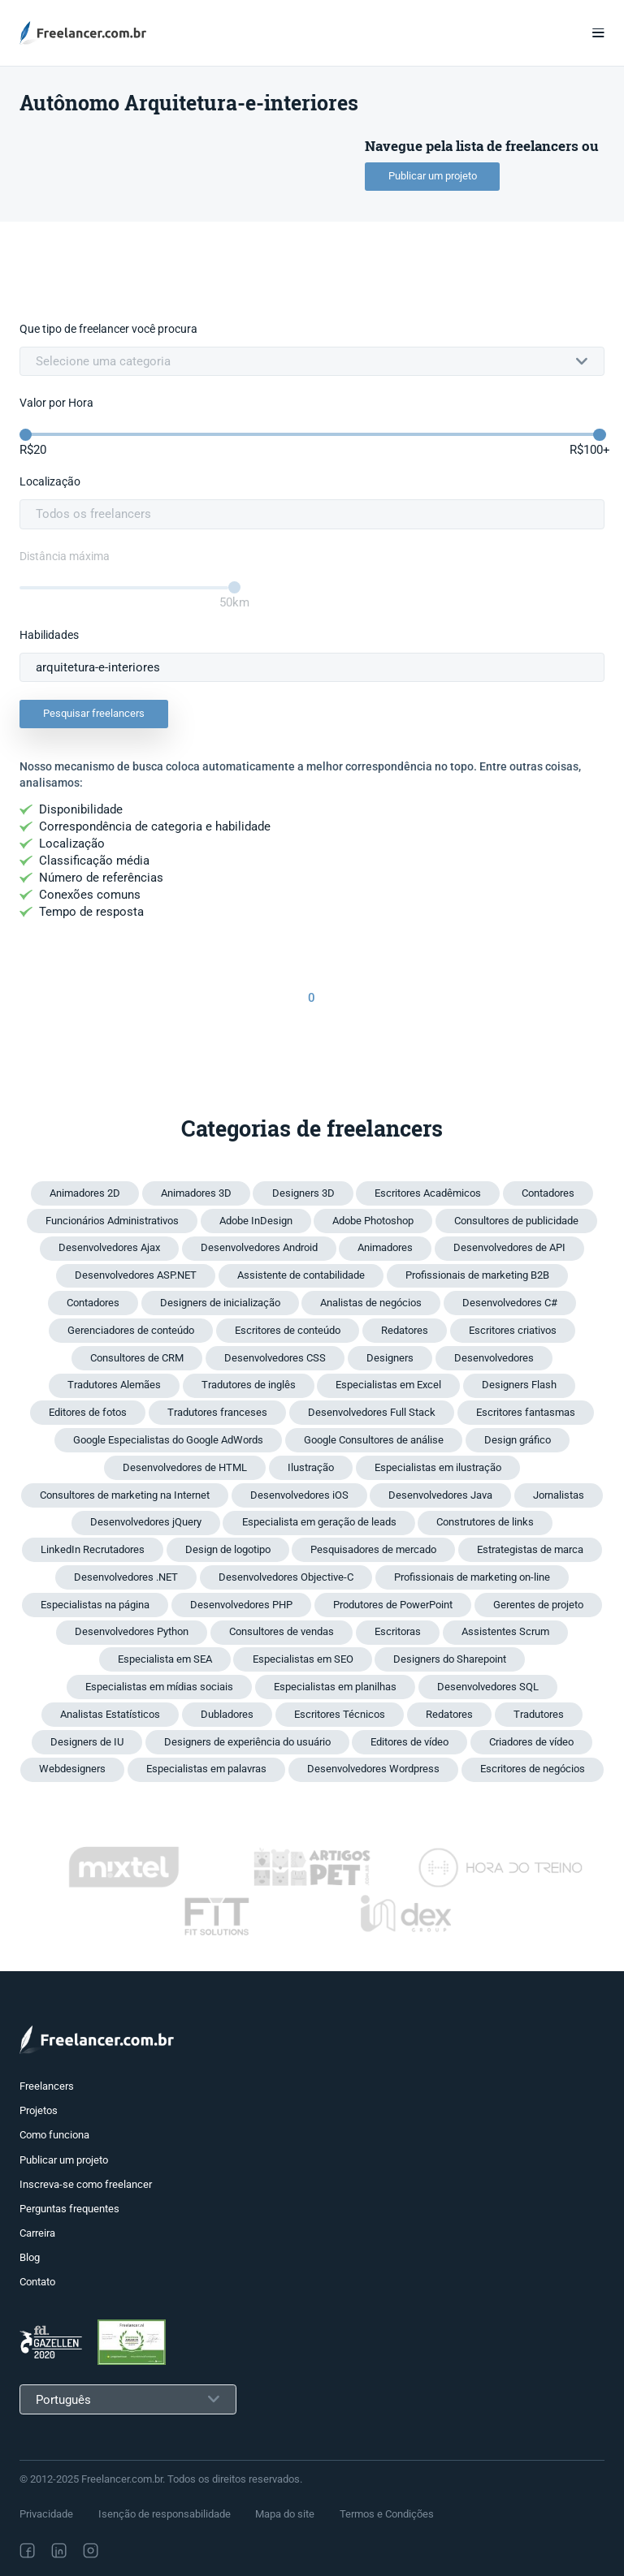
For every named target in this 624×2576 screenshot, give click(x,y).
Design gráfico (517, 1440)
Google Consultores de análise (374, 1440)
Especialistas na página (95, 1605)
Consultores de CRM (137, 1358)
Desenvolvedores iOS (299, 1495)
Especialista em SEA (165, 1659)
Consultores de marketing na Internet (125, 1495)
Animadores (385, 1247)
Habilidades (49, 635)
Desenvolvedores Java (440, 1495)
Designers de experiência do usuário (247, 1742)
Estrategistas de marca (530, 1549)
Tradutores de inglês (249, 1385)
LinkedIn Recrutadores (93, 1549)
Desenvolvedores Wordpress (373, 1769)
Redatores (404, 1330)
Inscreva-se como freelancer (86, 2184)
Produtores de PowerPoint (393, 1605)
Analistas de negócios (371, 1303)
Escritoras (398, 1631)
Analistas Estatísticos (110, 1714)
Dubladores (227, 1714)
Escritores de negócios (532, 1769)
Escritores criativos (513, 1330)
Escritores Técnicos (339, 1714)
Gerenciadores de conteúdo (130, 1330)
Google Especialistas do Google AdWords (168, 1440)
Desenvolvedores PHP (241, 1605)
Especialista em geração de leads (319, 1522)
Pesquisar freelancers (94, 713)
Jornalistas (558, 1495)
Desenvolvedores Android (259, 1247)
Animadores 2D (85, 1193)
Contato (37, 2282)
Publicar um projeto (432, 176)
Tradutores (539, 1714)
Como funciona (54, 2135)
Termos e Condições (387, 2514)
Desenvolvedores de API (509, 1247)
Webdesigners (72, 1769)
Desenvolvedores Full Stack (372, 1412)
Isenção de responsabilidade (164, 2514)
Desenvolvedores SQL (488, 1687)
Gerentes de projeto (538, 1605)
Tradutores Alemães (114, 1385)
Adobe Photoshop (373, 1221)
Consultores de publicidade (516, 1221)
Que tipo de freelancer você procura (108, 329)
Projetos (39, 2110)
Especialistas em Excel (388, 1385)
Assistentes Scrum (505, 1631)
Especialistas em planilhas (335, 1687)
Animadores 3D (196, 1193)
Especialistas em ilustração (438, 1467)
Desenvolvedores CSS (275, 1358)
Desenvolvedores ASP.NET (136, 1275)
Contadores (548, 1193)
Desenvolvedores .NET (126, 1577)
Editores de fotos (88, 1412)
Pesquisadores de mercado (373, 1549)
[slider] (25, 434)
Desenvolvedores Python (131, 1631)
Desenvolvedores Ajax (109, 1247)
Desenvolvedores (494, 1358)
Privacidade (46, 2514)
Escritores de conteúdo (287, 1330)
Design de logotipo (228, 1549)
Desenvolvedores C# (509, 1303)
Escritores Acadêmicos (428, 1193)
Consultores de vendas (281, 1631)
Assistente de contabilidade (301, 1275)
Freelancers (47, 2086)
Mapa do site (284, 2514)
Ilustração (311, 1467)
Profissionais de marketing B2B (477, 1275)
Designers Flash (519, 1385)
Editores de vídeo (409, 1742)
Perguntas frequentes (69, 2209)
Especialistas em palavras (206, 1769)
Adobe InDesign (255, 1221)
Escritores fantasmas (525, 1412)
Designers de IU (87, 1742)
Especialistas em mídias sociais (159, 1687)
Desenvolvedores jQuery (146, 1522)
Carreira (37, 2233)
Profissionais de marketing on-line (472, 1577)
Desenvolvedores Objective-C (286, 1577)
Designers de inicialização (220, 1303)
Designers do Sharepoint (449, 1659)
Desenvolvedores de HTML (185, 1467)
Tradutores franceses (217, 1412)
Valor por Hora (56, 403)
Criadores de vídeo (531, 1742)
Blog (30, 2257)
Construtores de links (485, 1522)
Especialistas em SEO (303, 1659)
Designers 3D (303, 1193)
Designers (390, 1358)
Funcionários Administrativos (112, 1221)
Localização (50, 482)
